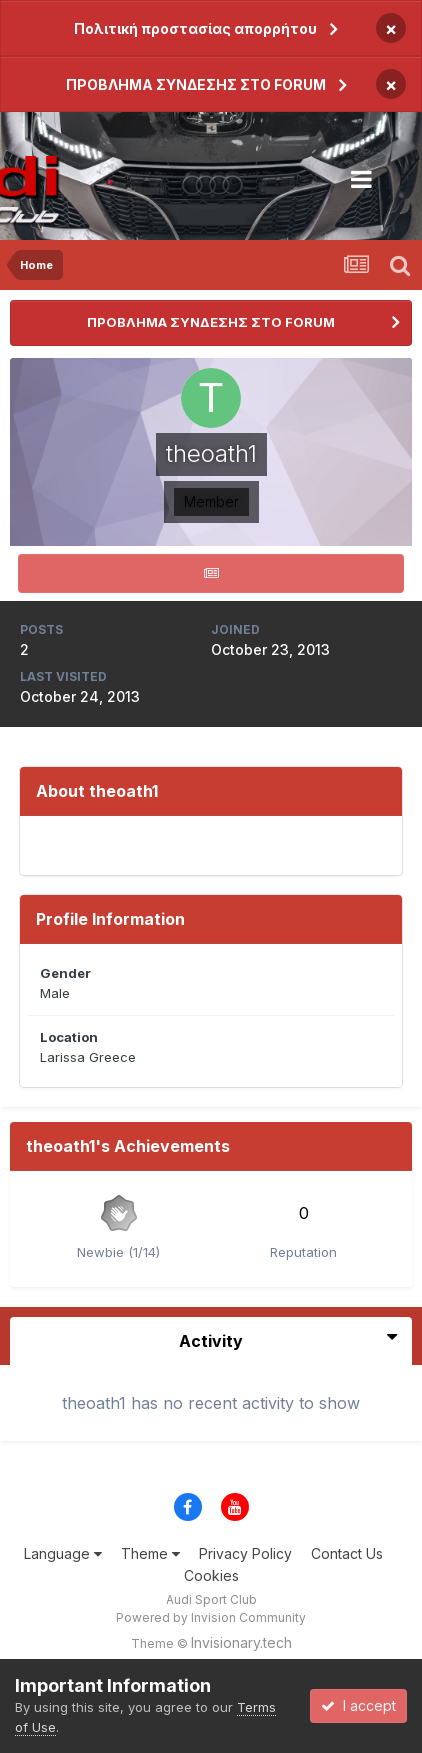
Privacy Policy (245, 1553)
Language (63, 1553)
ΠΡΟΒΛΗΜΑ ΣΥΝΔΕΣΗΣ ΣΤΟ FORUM (196, 84)
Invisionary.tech (241, 1642)
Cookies (211, 1575)
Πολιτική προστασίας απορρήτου (195, 28)
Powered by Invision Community (211, 1617)
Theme (150, 1553)
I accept (358, 1705)
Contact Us (347, 1553)
